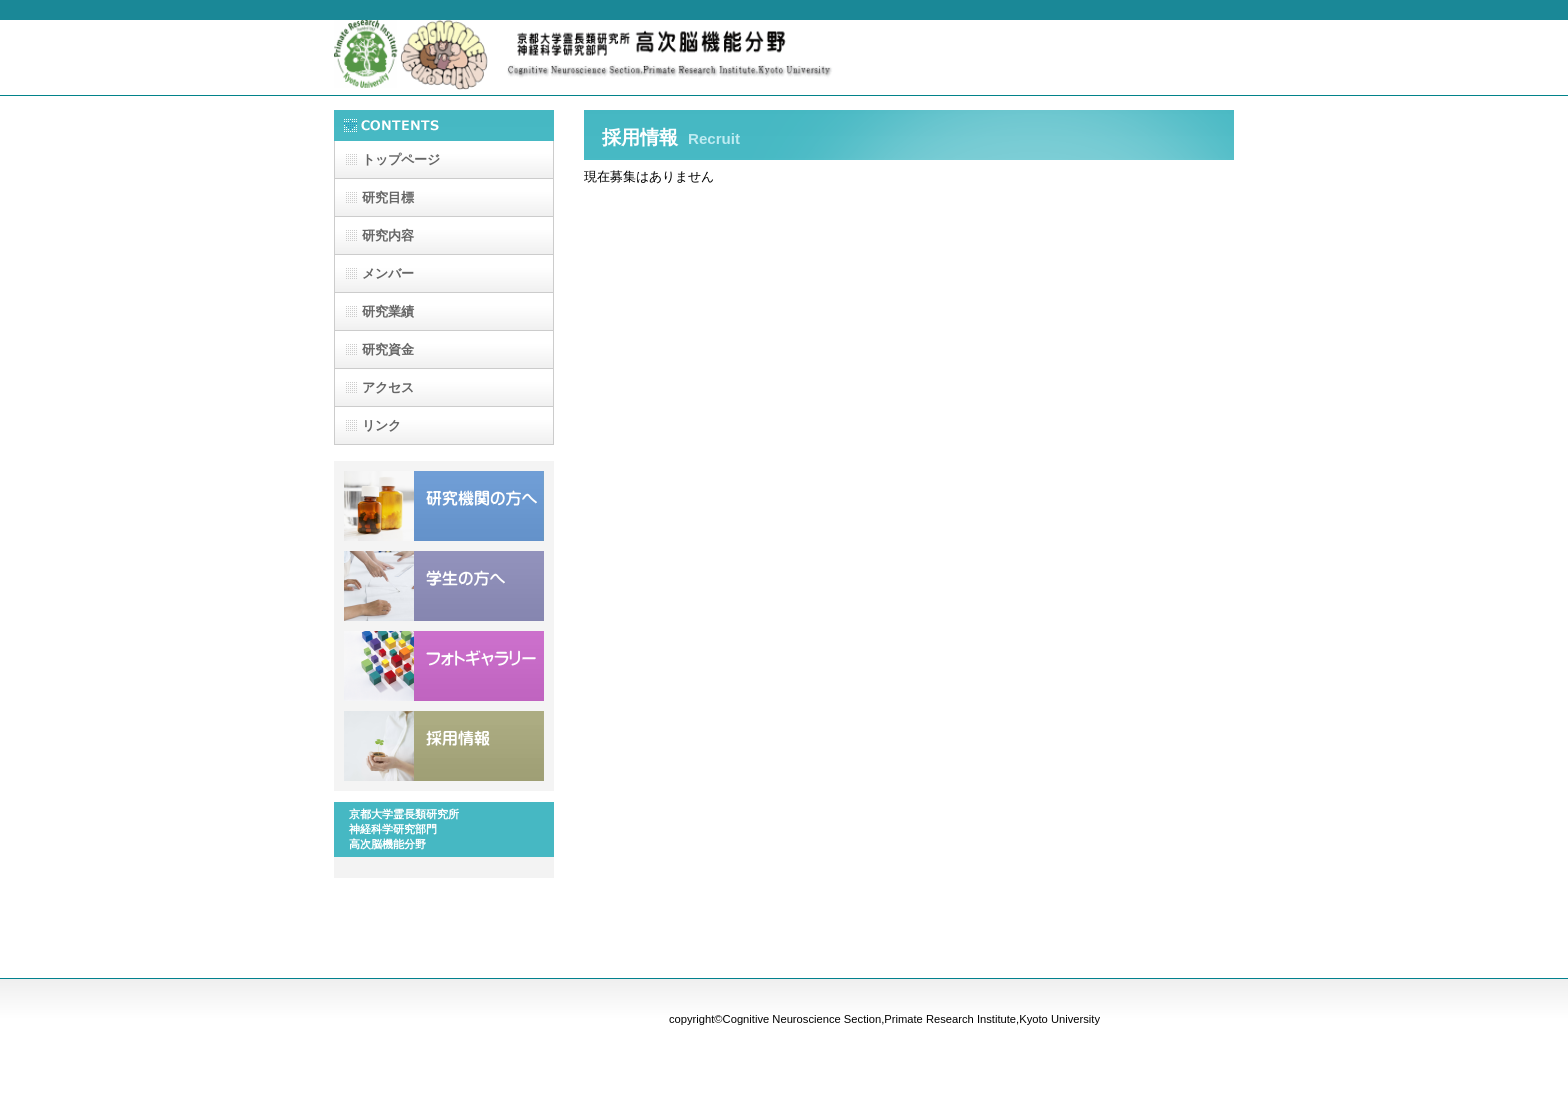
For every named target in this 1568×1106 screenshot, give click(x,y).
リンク (381, 425)
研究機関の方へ (444, 506)
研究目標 (388, 197)
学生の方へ (444, 586)
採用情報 (444, 746)
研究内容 (388, 235)
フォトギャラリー (444, 666)
